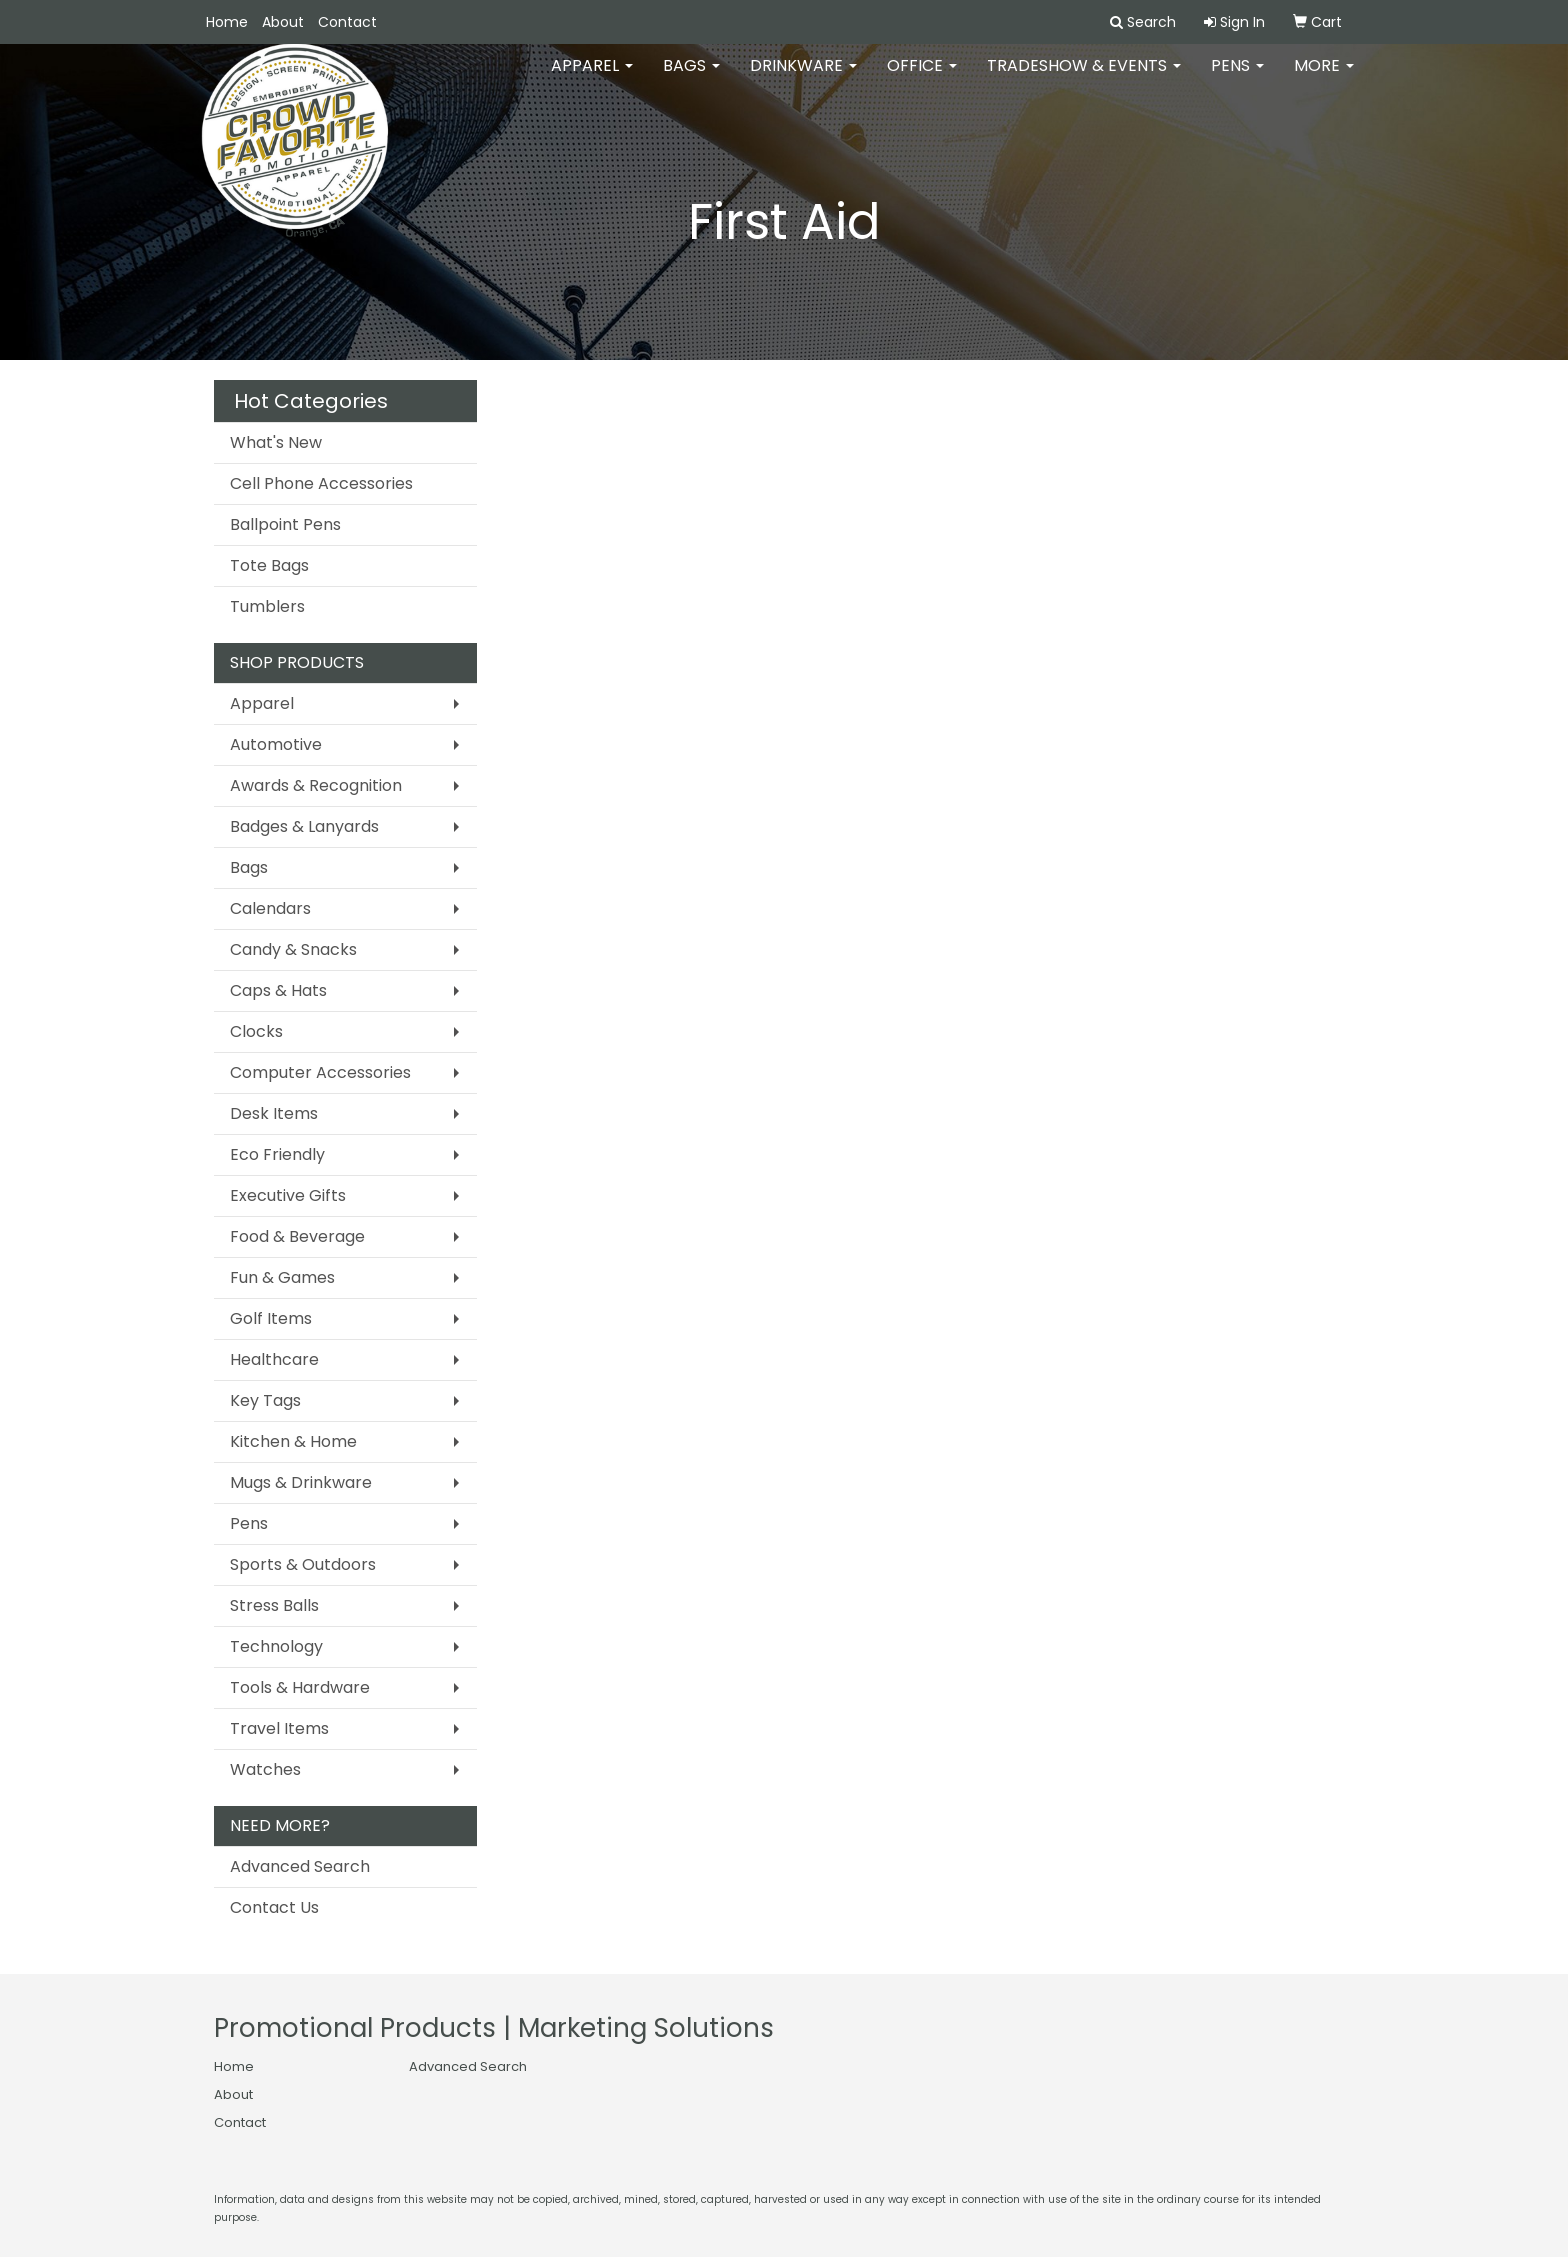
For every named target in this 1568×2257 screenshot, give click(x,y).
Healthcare (274, 1359)
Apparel (592, 79)
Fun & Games (282, 1277)
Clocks (256, 1031)
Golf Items (271, 1318)
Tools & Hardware (300, 1687)
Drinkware (803, 79)
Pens (1237, 79)
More (1324, 79)
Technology (276, 1646)
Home (227, 22)
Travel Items (279, 1728)
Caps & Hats (278, 990)
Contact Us (274, 1907)
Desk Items (274, 1113)
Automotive (276, 744)
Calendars (270, 908)
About (283, 22)
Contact (347, 22)
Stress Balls (274, 1605)
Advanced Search (300, 1866)
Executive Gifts (288, 1195)
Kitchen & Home (293, 1441)
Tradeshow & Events (1084, 79)
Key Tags (265, 1400)
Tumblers (267, 606)
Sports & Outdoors (303, 1564)
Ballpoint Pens (285, 524)
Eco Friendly (277, 1154)
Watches (265, 1769)
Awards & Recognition (316, 785)
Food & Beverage (297, 1236)
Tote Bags (269, 565)
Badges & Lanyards (304, 826)
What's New (276, 442)
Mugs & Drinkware (301, 1482)
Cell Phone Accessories (321, 483)
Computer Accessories (320, 1072)
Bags (691, 79)
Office (922, 79)
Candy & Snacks (293, 949)
